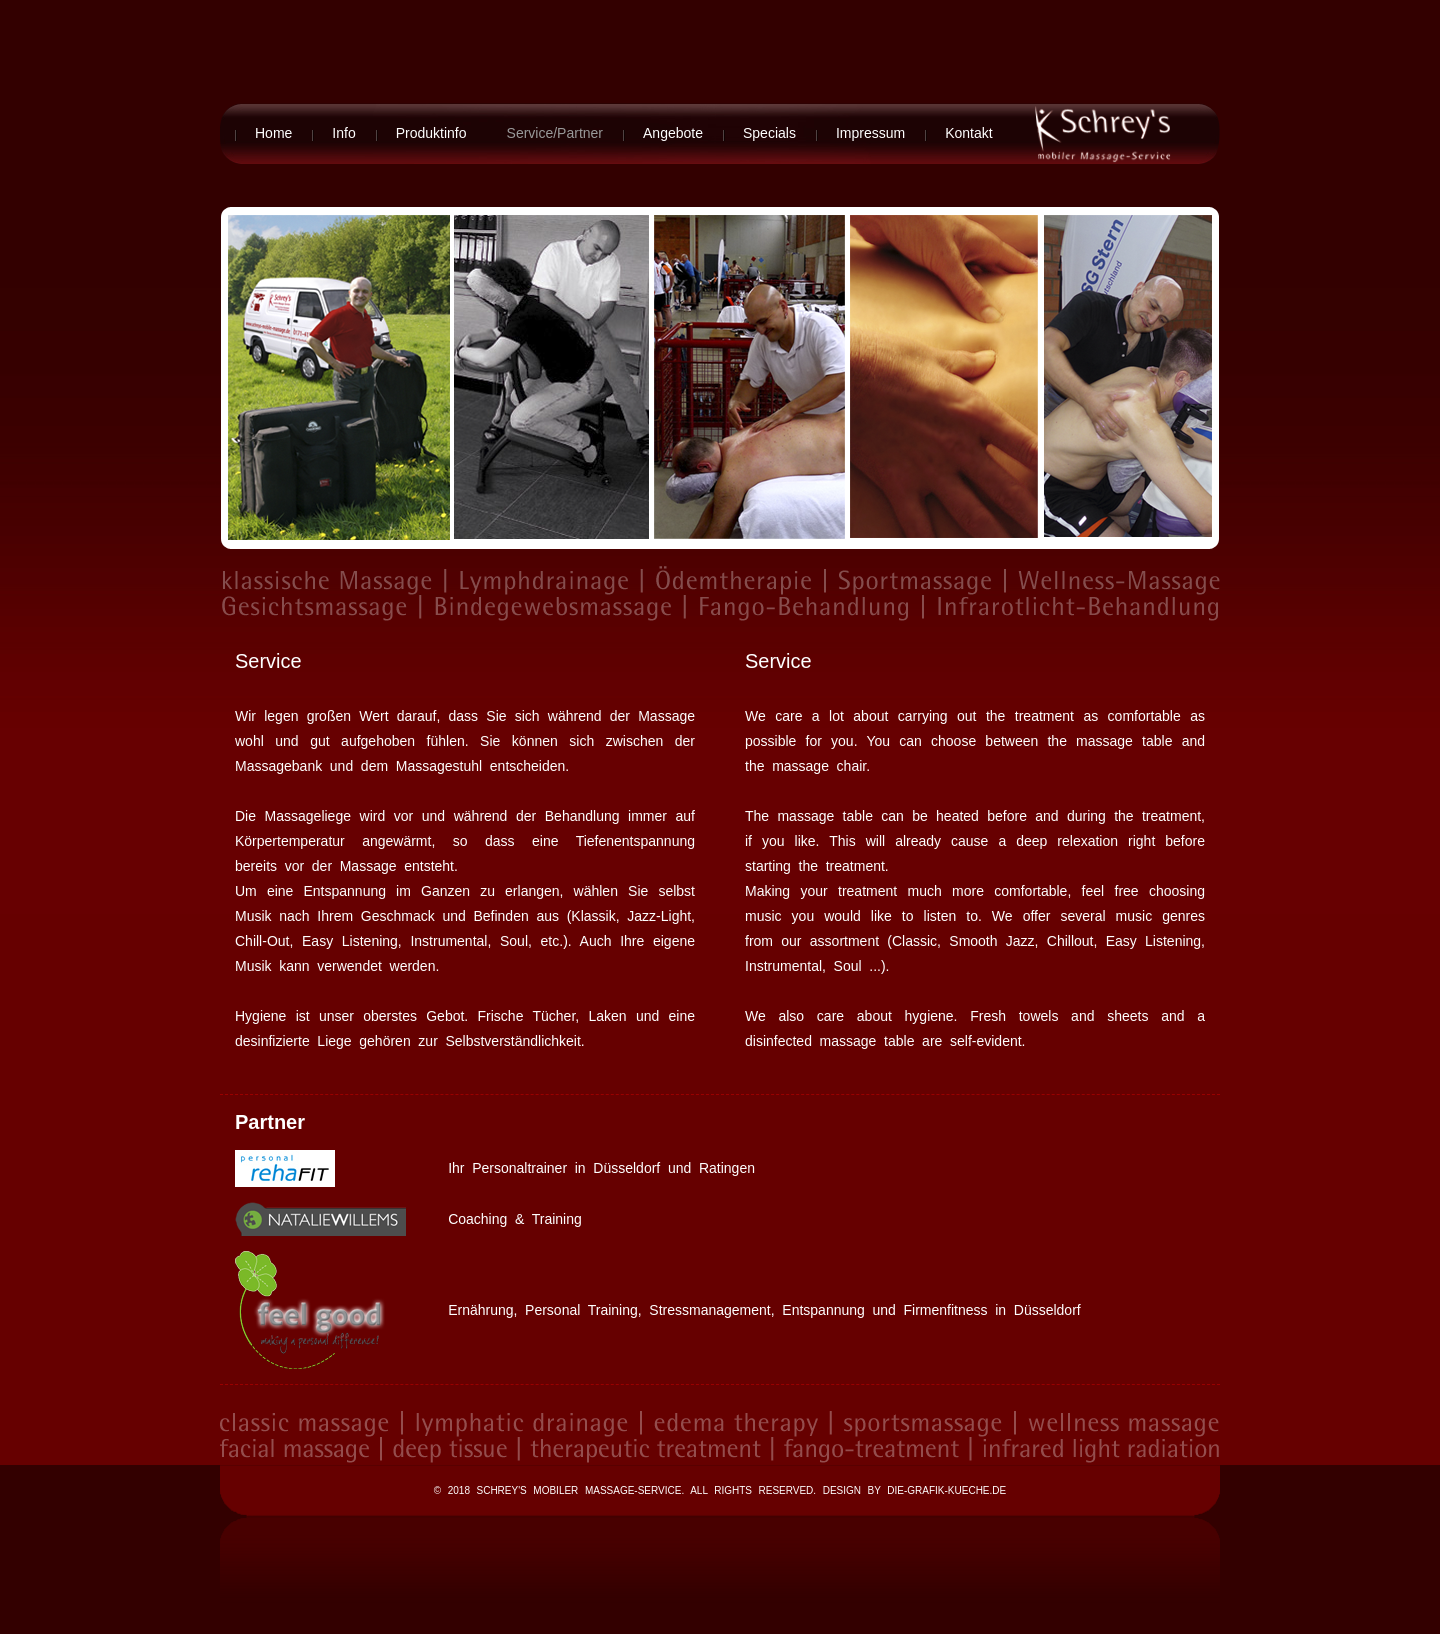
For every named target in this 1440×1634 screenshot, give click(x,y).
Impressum (870, 133)
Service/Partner (555, 133)
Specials (769, 133)
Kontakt (968, 133)
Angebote (673, 133)
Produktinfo (431, 133)
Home (273, 133)
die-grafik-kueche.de (946, 1490)
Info (343, 133)
